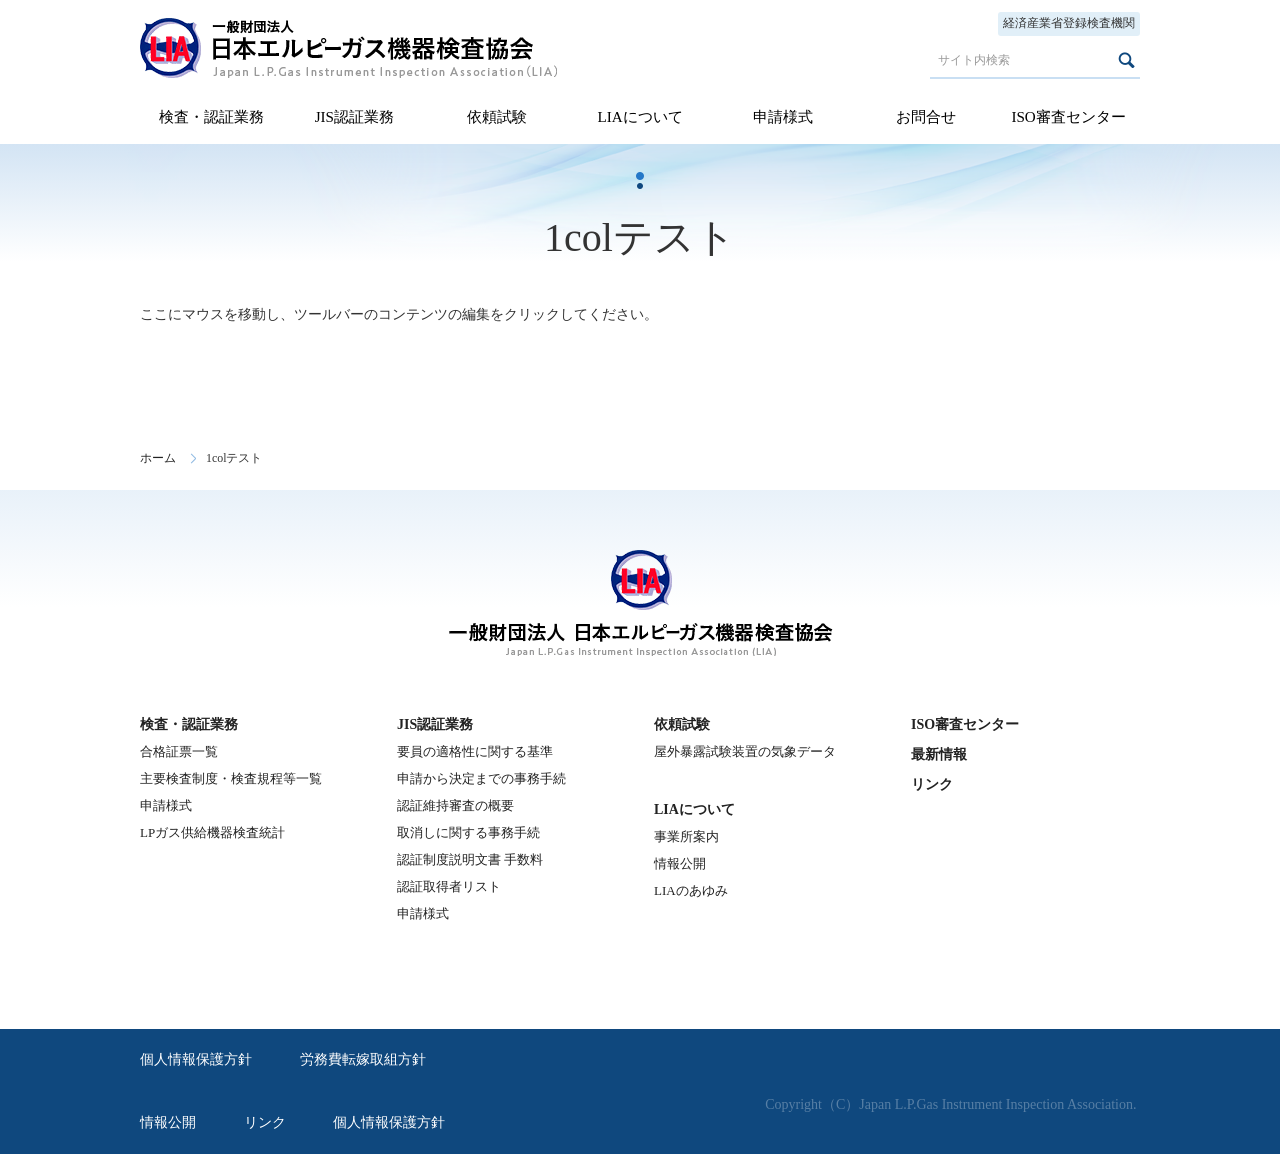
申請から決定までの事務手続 (481, 778)
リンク (932, 784)
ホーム (158, 458)
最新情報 (939, 754)
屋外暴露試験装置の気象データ (745, 751)
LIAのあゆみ (691, 890)
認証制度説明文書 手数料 (470, 859)
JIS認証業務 (354, 117)
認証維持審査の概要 (455, 805)
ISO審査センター (1068, 117)
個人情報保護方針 (196, 1059)
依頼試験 (497, 117)
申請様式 (783, 117)
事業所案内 (686, 836)
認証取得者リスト (449, 886)
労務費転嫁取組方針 (363, 1059)
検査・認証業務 (211, 117)
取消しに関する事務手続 (468, 832)
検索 (1126, 60)
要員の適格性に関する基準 (475, 751)
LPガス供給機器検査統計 (212, 832)
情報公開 (680, 863)
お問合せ (926, 117)
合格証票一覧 (179, 751)
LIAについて (639, 117)
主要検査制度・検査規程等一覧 (231, 778)
